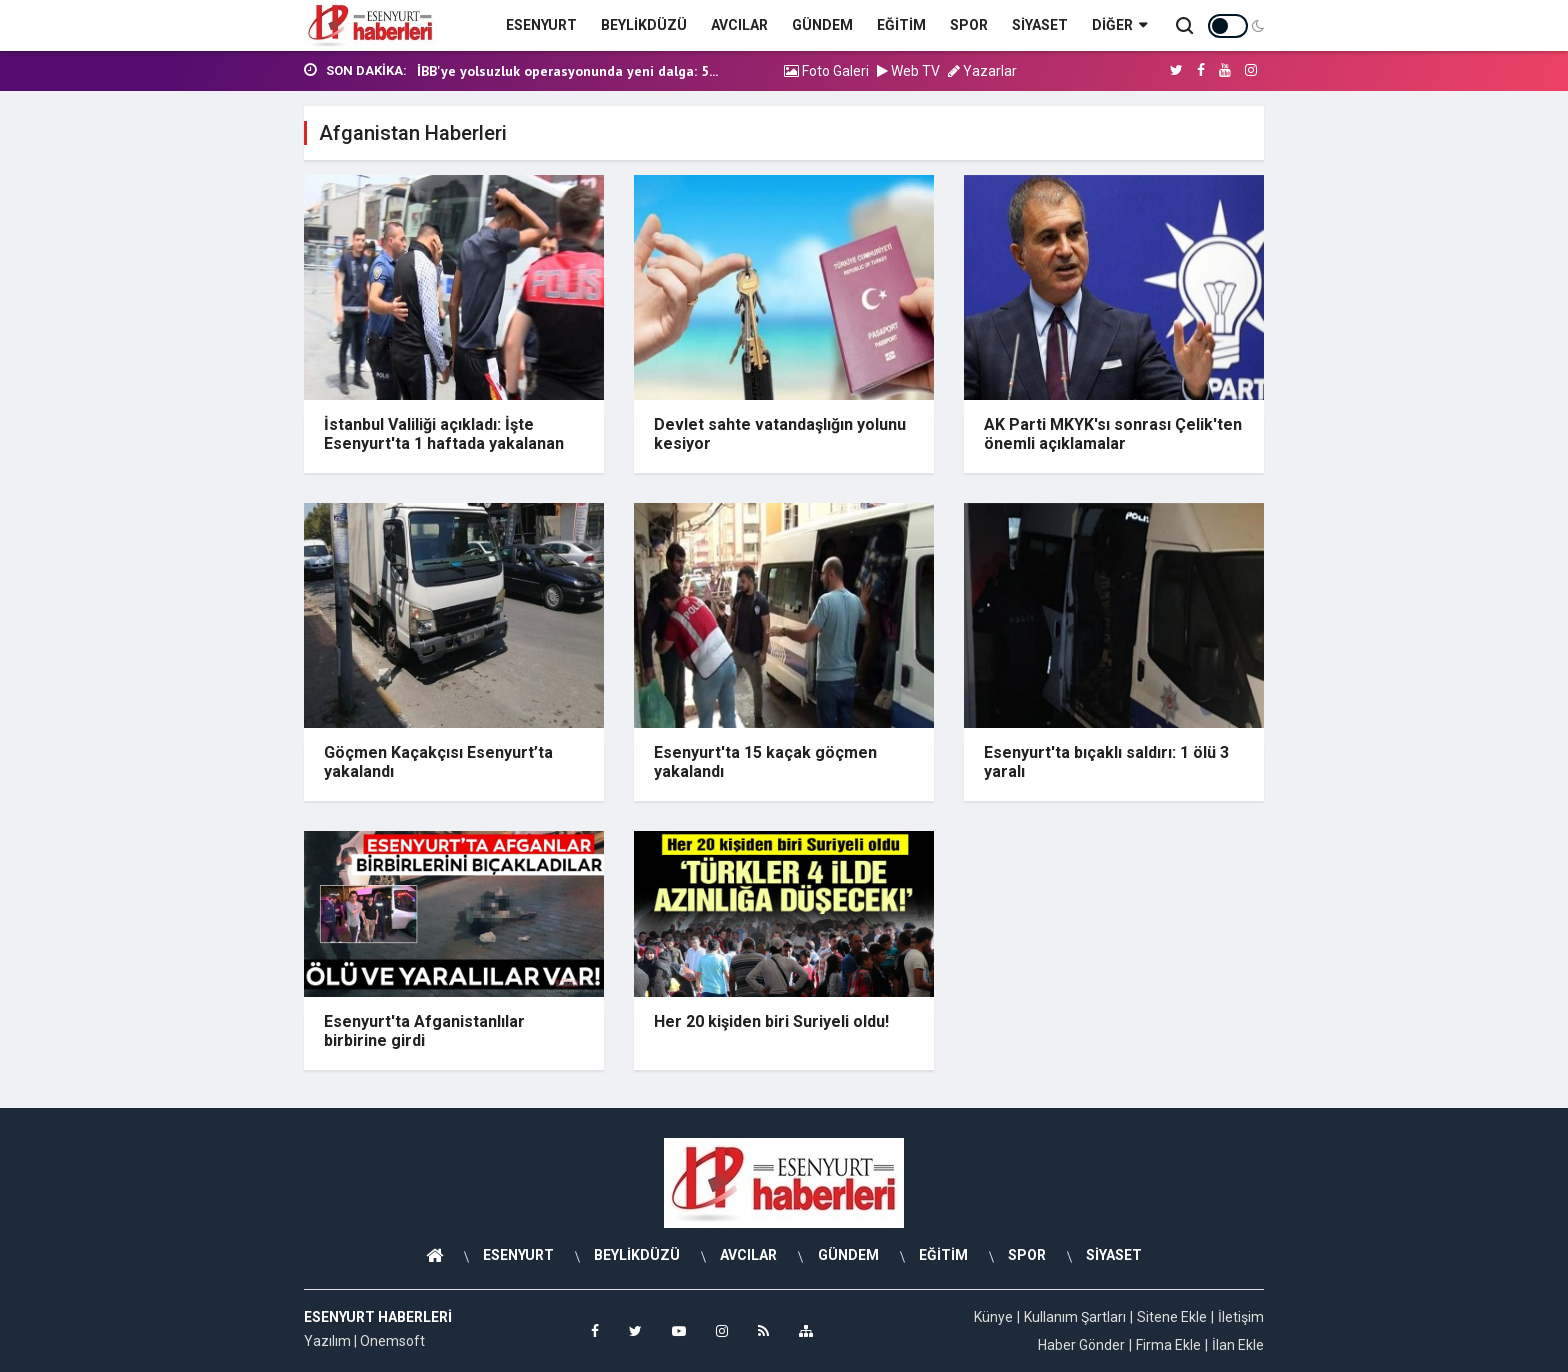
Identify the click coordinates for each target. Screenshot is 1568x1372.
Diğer (1119, 25)
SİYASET (1040, 25)
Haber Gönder (1081, 1345)
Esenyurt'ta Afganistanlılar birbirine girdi (424, 1031)
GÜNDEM (822, 25)
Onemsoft (392, 1341)
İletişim (1241, 1317)
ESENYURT (541, 25)
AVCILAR (739, 25)
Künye (993, 1317)
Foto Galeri (826, 71)
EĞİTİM (901, 25)
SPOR (969, 25)
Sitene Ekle (1172, 1317)
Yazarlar (982, 71)
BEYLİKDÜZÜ (644, 25)
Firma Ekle (1168, 1345)
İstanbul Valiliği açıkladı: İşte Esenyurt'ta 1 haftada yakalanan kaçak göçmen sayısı (444, 443)
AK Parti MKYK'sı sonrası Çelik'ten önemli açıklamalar (1113, 434)
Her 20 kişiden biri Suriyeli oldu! (771, 1021)
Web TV (908, 71)
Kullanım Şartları (1075, 1317)
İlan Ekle (1238, 1345)
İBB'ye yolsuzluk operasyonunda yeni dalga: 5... (567, 71)
